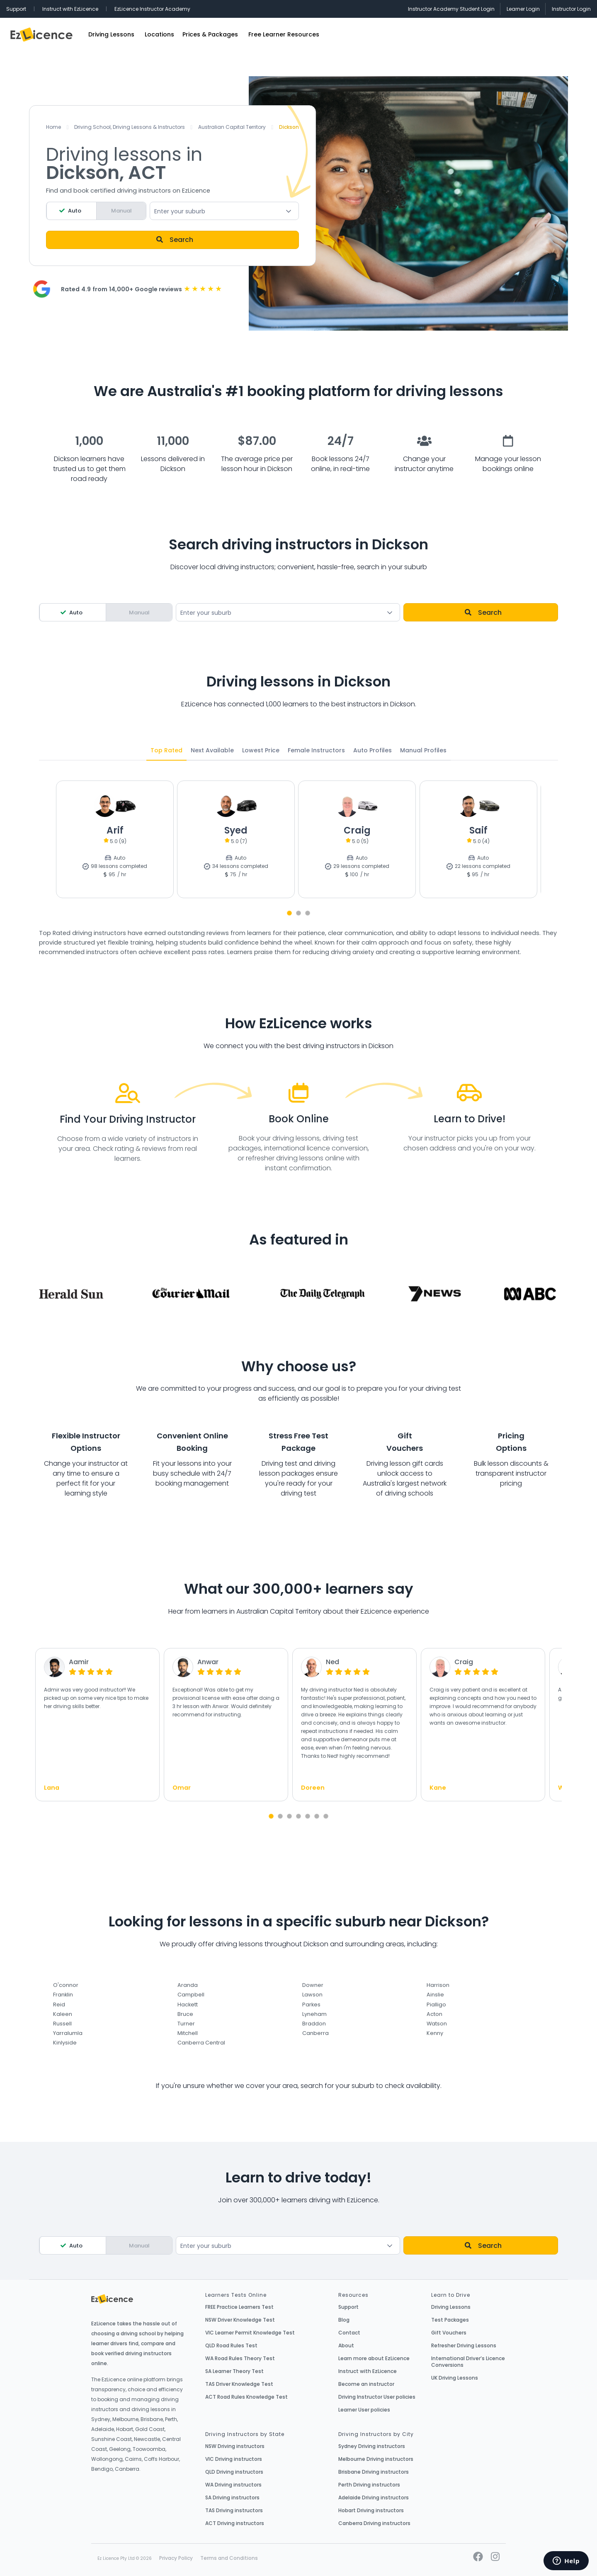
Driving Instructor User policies (376, 2397)
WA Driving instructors (233, 2485)
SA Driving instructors (232, 2497)
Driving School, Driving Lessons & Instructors (129, 126)
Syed (236, 830)
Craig (357, 830)
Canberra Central (201, 2042)
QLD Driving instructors (234, 2472)
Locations (159, 34)
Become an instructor (366, 2384)
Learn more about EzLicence (374, 2358)
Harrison (438, 1985)
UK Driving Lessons (454, 2378)
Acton (434, 2014)
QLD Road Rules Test (231, 2345)
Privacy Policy (176, 2558)
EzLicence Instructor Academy (152, 8)
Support (16, 8)
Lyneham (314, 2014)
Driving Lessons (111, 34)
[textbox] (224, 211)
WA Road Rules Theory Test (240, 2358)
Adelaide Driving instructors (373, 2497)
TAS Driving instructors (234, 2510)
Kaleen (62, 2014)
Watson (437, 2023)
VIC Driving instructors (233, 2459)
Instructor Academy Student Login (451, 8)
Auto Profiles (372, 750)
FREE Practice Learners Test (239, 2307)
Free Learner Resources (283, 34)
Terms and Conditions (229, 2558)
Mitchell (187, 2033)
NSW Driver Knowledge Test (240, 2320)
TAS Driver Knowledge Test (239, 2384)
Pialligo (436, 2004)
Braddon (314, 2023)
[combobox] (224, 211)
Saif (478, 830)
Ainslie (435, 1994)
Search (174, 239)
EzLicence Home (41, 34)
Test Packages (450, 2320)
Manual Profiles (423, 750)
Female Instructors (316, 750)
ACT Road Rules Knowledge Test (246, 2397)
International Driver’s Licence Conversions (468, 2361)
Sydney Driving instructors (371, 2446)
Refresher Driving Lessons (463, 2345)
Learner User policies (364, 2410)
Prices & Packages (210, 34)
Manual (121, 211)
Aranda (187, 1985)
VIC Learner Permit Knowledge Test (250, 2333)
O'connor (65, 1985)
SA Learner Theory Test (234, 2371)
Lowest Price (260, 750)
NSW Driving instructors (235, 2446)
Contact (349, 2333)
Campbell (190, 1994)
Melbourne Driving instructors (375, 2459)
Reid (59, 2004)
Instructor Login (571, 8)
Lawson (312, 1994)
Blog (343, 2320)
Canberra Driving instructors (374, 2523)
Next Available (212, 750)
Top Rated (166, 750)
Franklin (63, 1994)
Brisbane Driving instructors (373, 2472)
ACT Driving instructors (234, 2523)
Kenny (435, 2033)
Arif (115, 830)
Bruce (185, 2014)
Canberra (315, 2033)
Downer (312, 1985)
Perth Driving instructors (369, 2485)
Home (53, 126)
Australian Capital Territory (232, 126)
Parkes (311, 2004)
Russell (62, 2023)
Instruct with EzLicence (70, 8)
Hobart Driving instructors (371, 2510)
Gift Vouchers (448, 2333)
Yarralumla (68, 2033)
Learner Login (523, 8)
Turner (186, 2023)
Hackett (187, 2004)
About (346, 2345)
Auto (74, 211)
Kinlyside (65, 2042)
